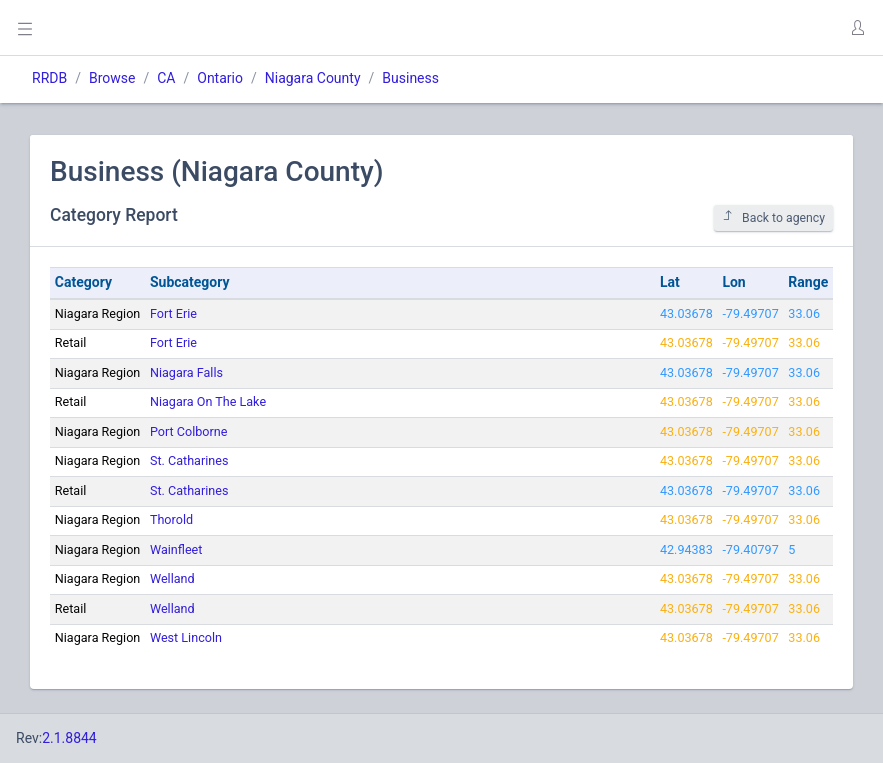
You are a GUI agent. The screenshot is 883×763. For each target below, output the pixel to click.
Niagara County (313, 78)
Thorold (171, 519)
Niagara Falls (186, 372)
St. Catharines (189, 460)
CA (166, 78)
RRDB (49, 78)
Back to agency (773, 217)
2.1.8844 (69, 738)
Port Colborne (188, 431)
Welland (172, 578)
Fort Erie (173, 313)
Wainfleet (176, 549)
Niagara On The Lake (208, 401)
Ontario (220, 78)
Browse (112, 78)
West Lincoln (186, 637)
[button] (857, 28)
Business (410, 78)
